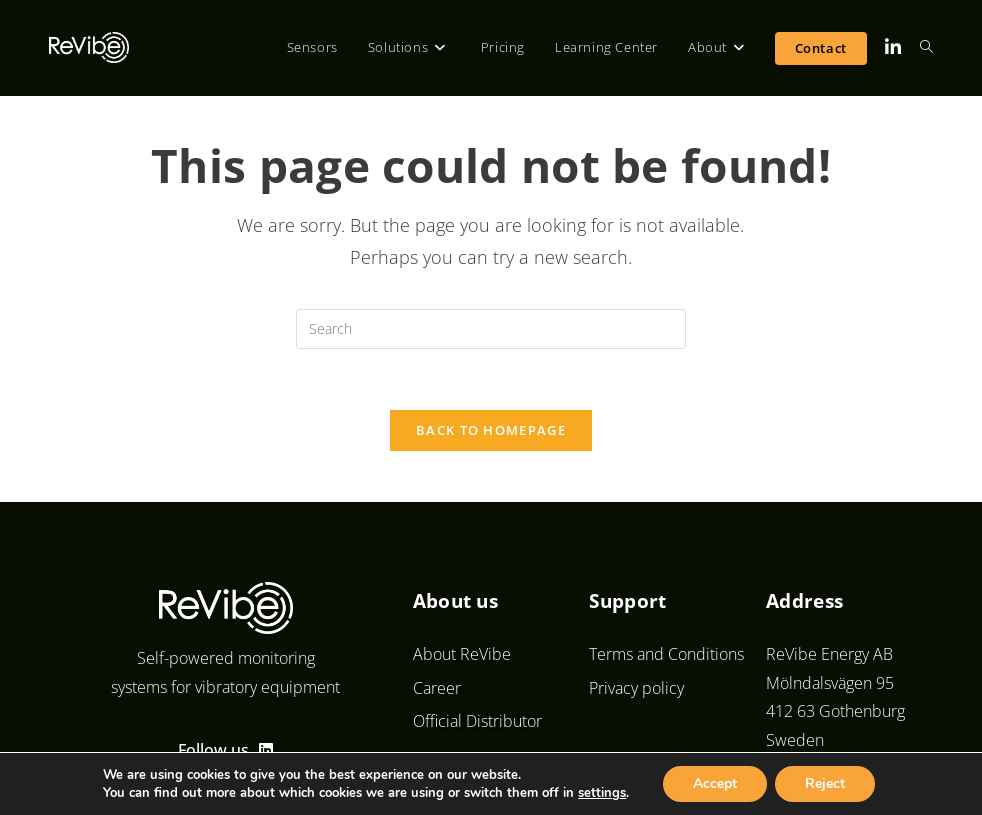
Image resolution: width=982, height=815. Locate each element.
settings (602, 793)
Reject (825, 783)
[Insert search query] (491, 329)
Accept (715, 783)
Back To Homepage (491, 430)
